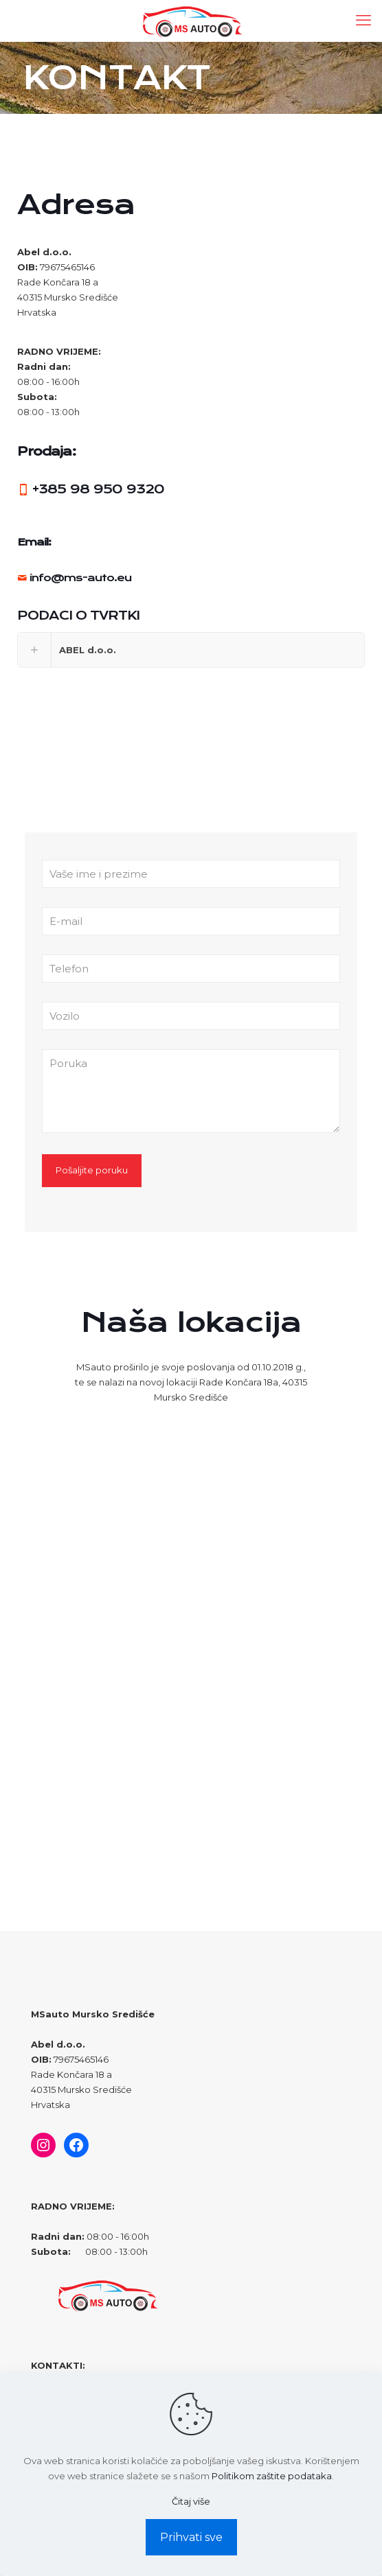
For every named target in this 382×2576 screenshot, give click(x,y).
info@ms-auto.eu (80, 578)
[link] (191, 650)
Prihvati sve (191, 2537)
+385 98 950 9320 (98, 489)
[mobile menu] (363, 20)
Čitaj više (191, 2501)
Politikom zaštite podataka (272, 2475)
